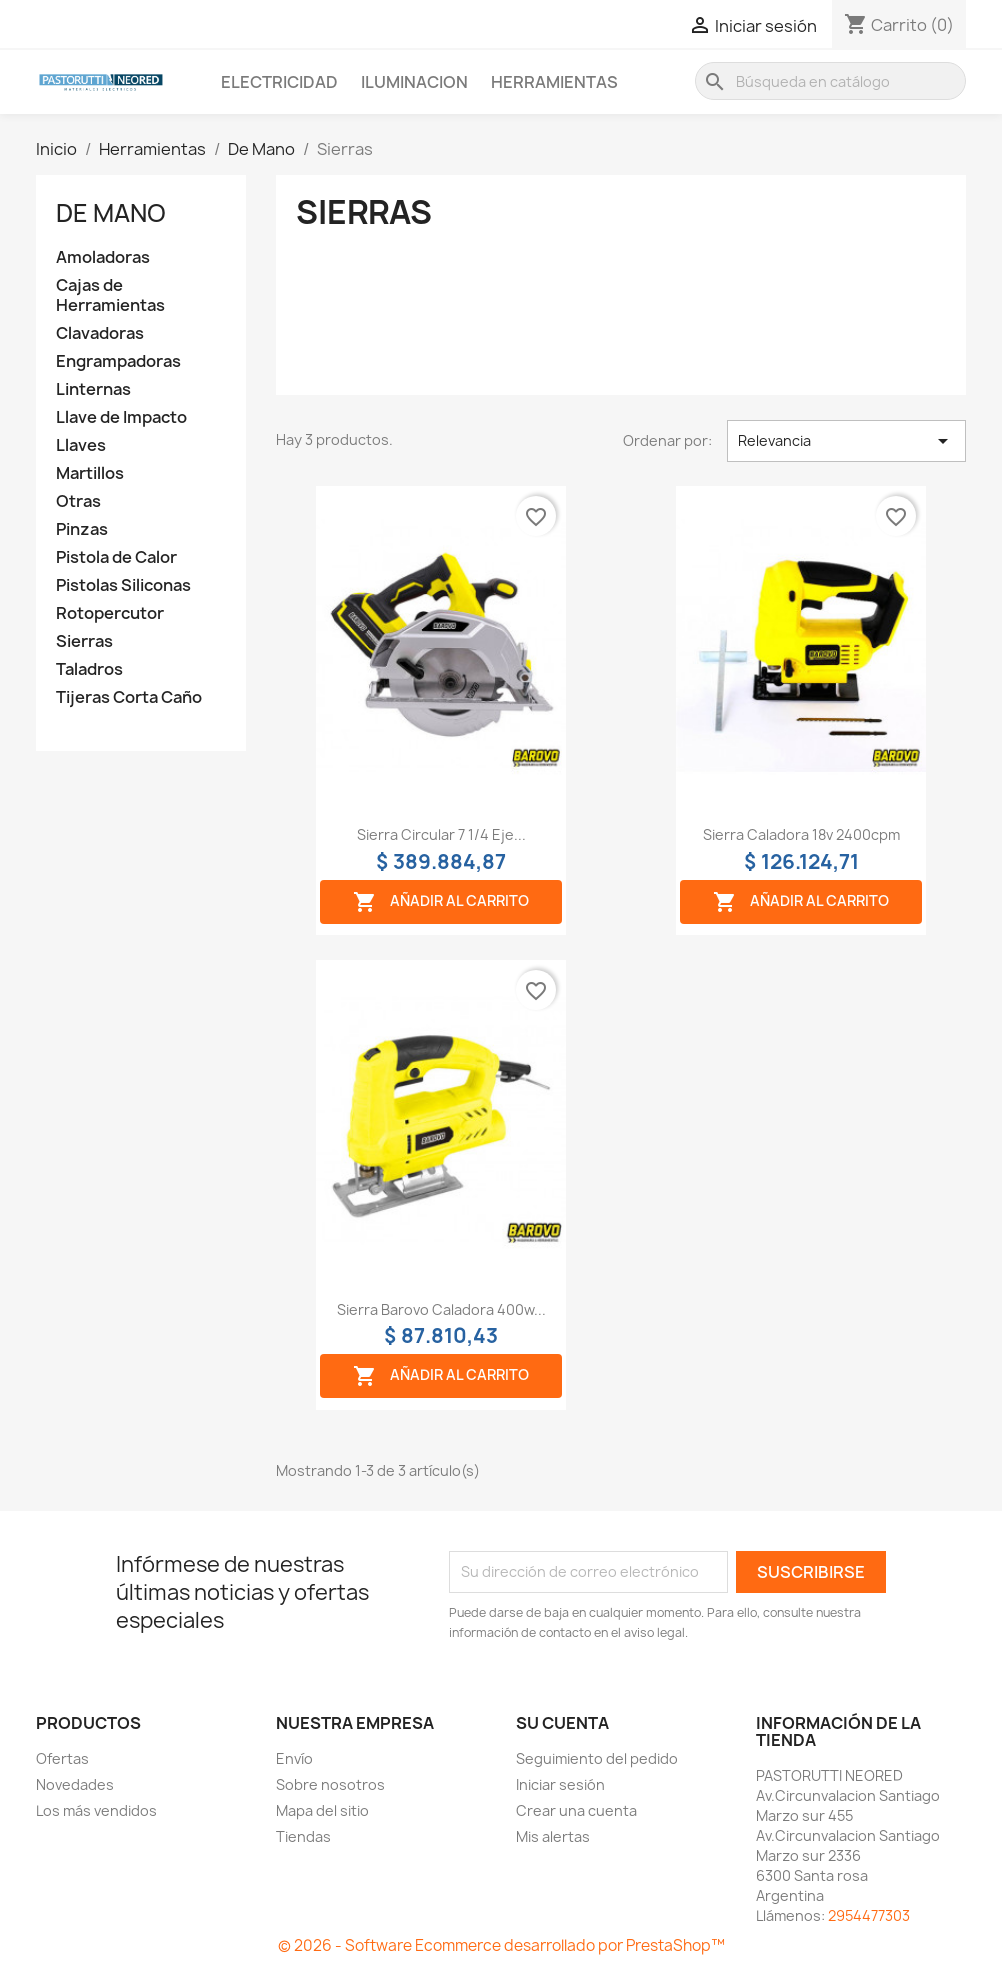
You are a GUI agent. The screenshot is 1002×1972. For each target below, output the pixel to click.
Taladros (89, 669)
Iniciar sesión (560, 1784)
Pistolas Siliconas (123, 585)
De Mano (111, 213)
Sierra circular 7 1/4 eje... (441, 834)
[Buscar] (830, 81)
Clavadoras (100, 333)
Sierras (84, 641)
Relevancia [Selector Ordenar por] (846, 441)
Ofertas (62, 1758)
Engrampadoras (118, 361)
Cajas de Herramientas (110, 295)
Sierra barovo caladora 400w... (441, 1309)
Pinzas (82, 529)
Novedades (75, 1784)
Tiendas (303, 1836)
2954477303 (869, 1915)
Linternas (93, 389)
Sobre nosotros (330, 1784)
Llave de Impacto (121, 417)
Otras (78, 501)
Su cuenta (562, 1723)
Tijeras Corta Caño (129, 697)
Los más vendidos (96, 1810)
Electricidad (279, 82)
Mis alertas (553, 1836)
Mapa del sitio (322, 1810)
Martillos (90, 473)
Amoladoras (103, 257)
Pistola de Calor (116, 557)
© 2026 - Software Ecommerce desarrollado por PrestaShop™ (501, 1945)
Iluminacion (414, 82)
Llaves (81, 445)
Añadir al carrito (441, 902)
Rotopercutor (110, 613)
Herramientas (554, 82)
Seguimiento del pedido (597, 1758)
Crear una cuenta (576, 1810)
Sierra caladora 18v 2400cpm (801, 834)
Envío (294, 1758)
